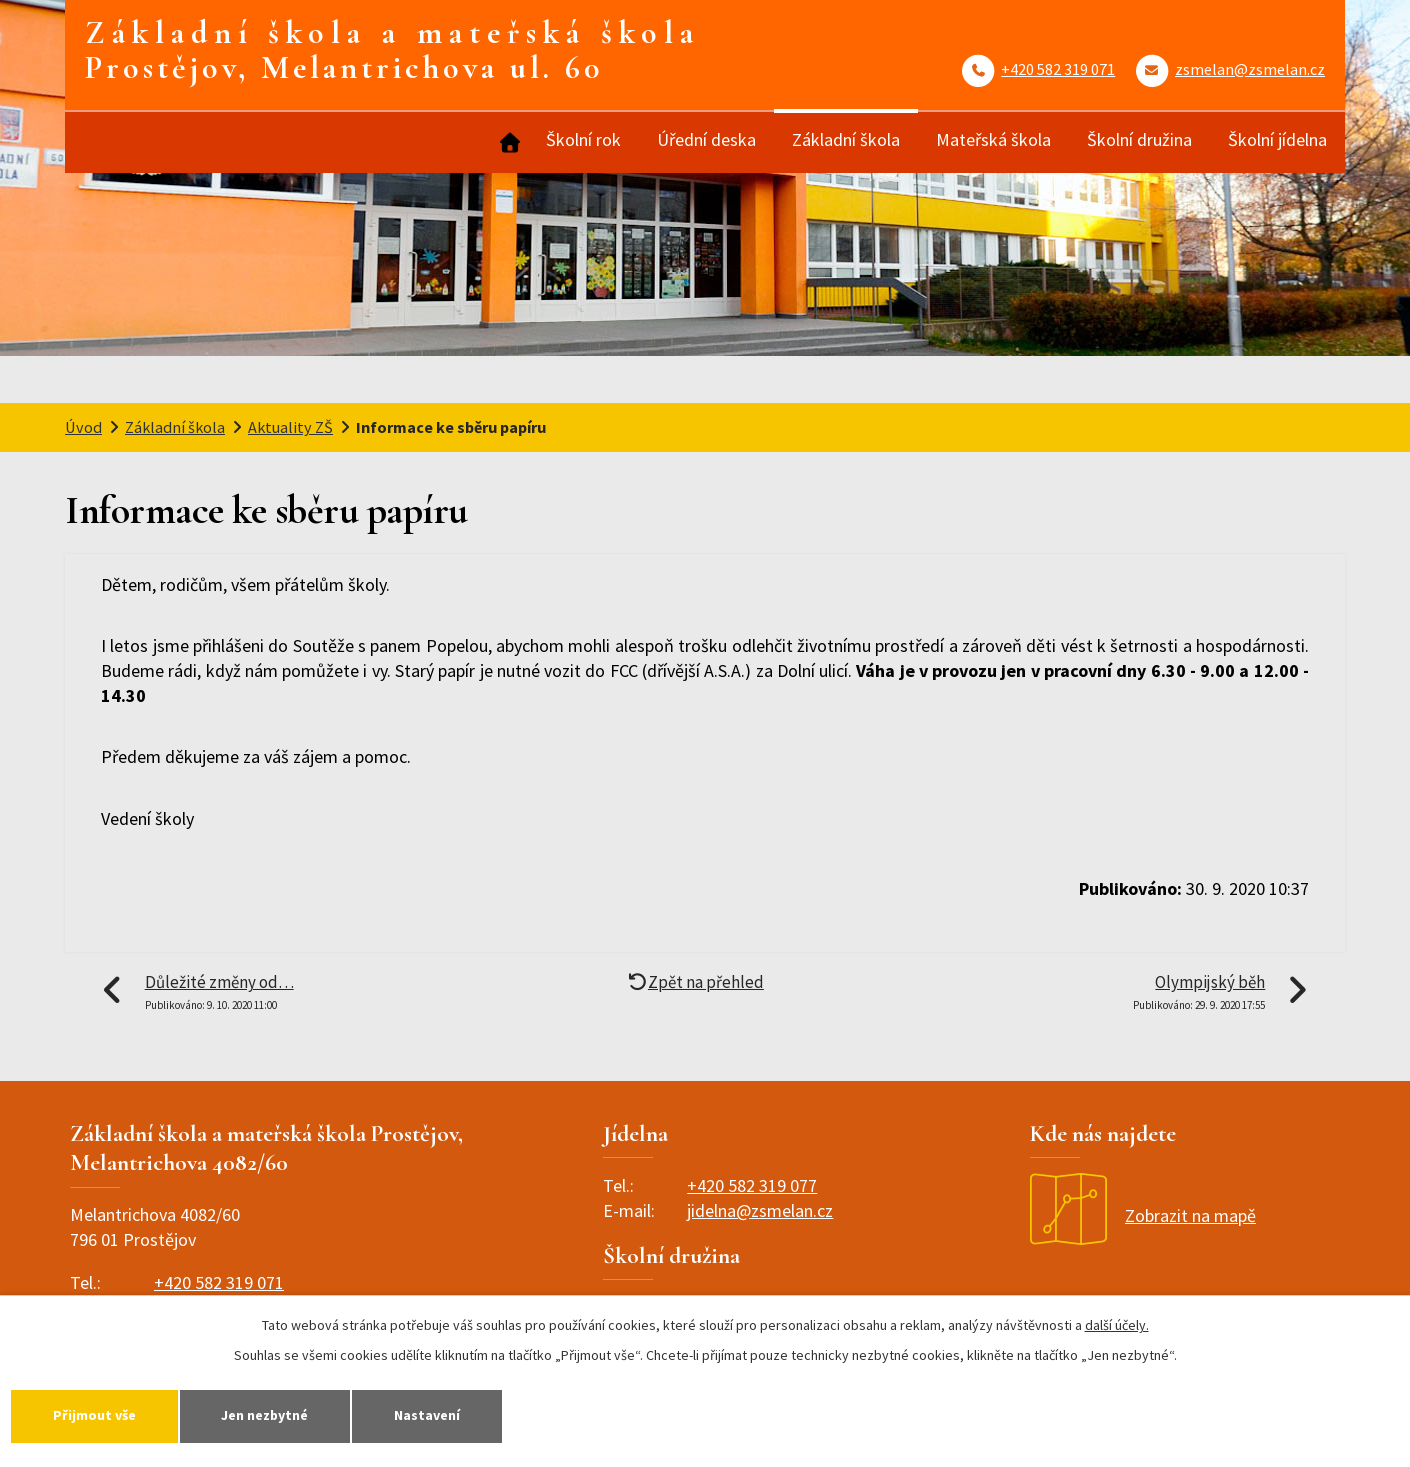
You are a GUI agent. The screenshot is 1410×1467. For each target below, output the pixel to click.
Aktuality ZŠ (290, 427)
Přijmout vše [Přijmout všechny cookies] (94, 1415)
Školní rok (583, 139)
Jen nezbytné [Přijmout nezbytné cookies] (266, 1415)
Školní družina (1139, 139)
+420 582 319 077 (752, 1185)
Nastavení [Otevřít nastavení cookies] (429, 1415)
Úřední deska (706, 139)
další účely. (1117, 1325)
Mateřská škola (993, 139)
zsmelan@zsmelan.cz (1250, 69)
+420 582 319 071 (1058, 69)
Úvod (508, 142)
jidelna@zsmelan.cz (760, 1210)
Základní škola (846, 139)
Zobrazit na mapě (1143, 1215)
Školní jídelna (1277, 139)
